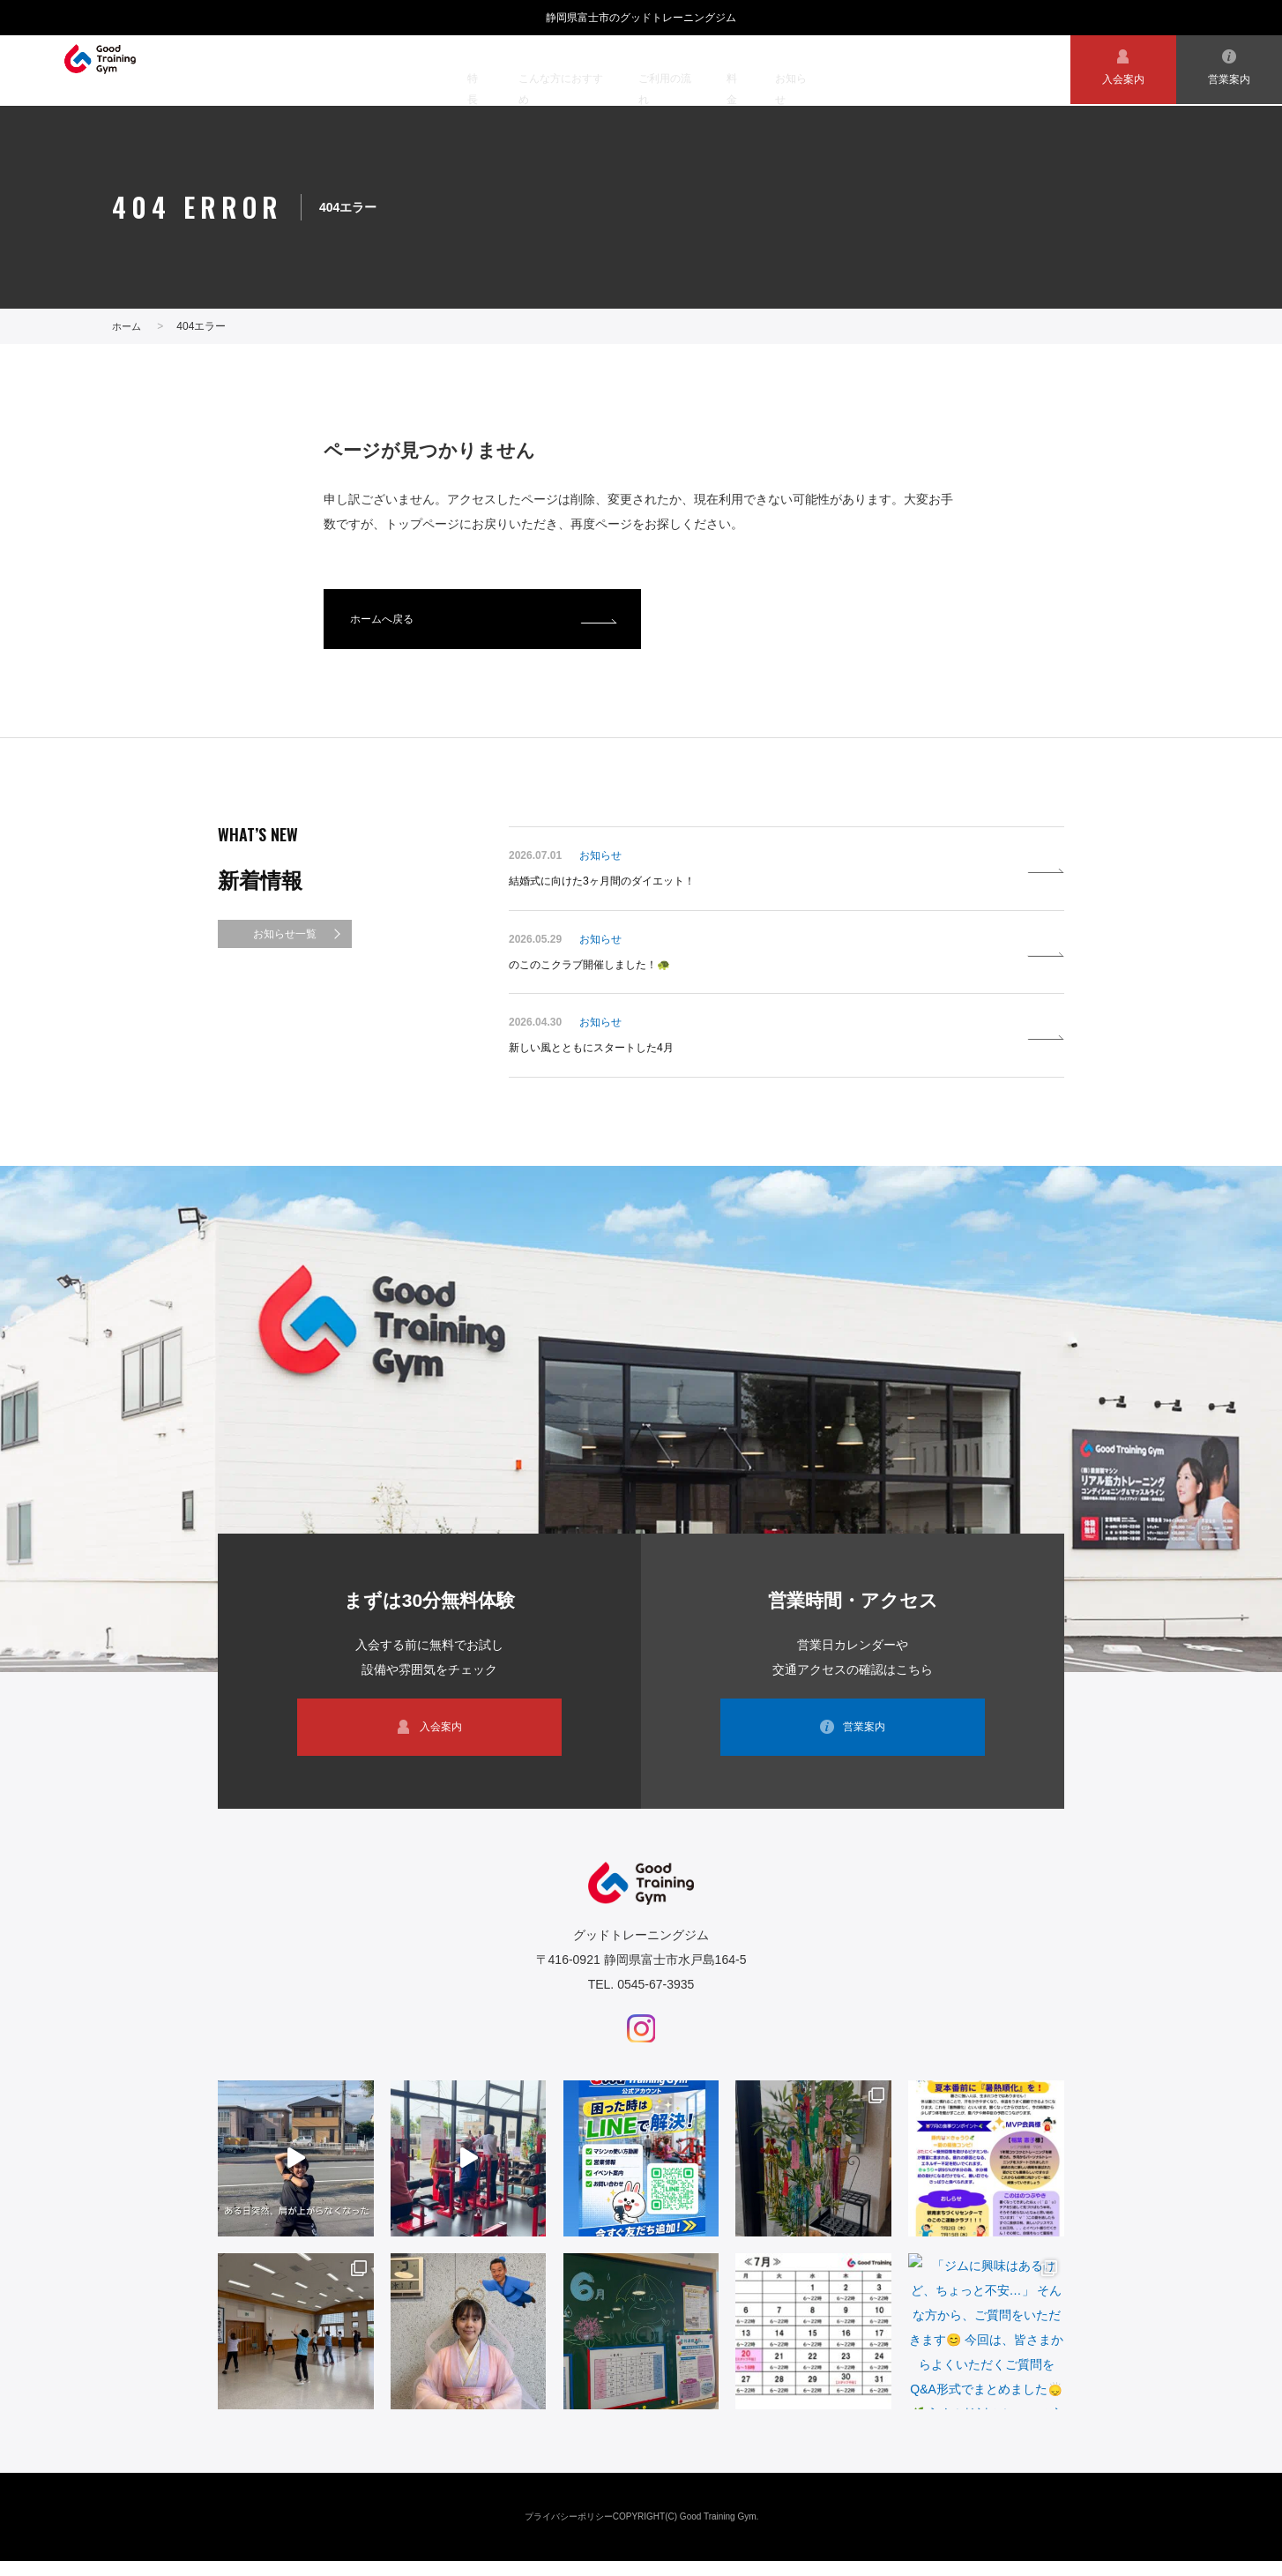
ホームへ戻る (387, 623)
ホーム (128, 326)
